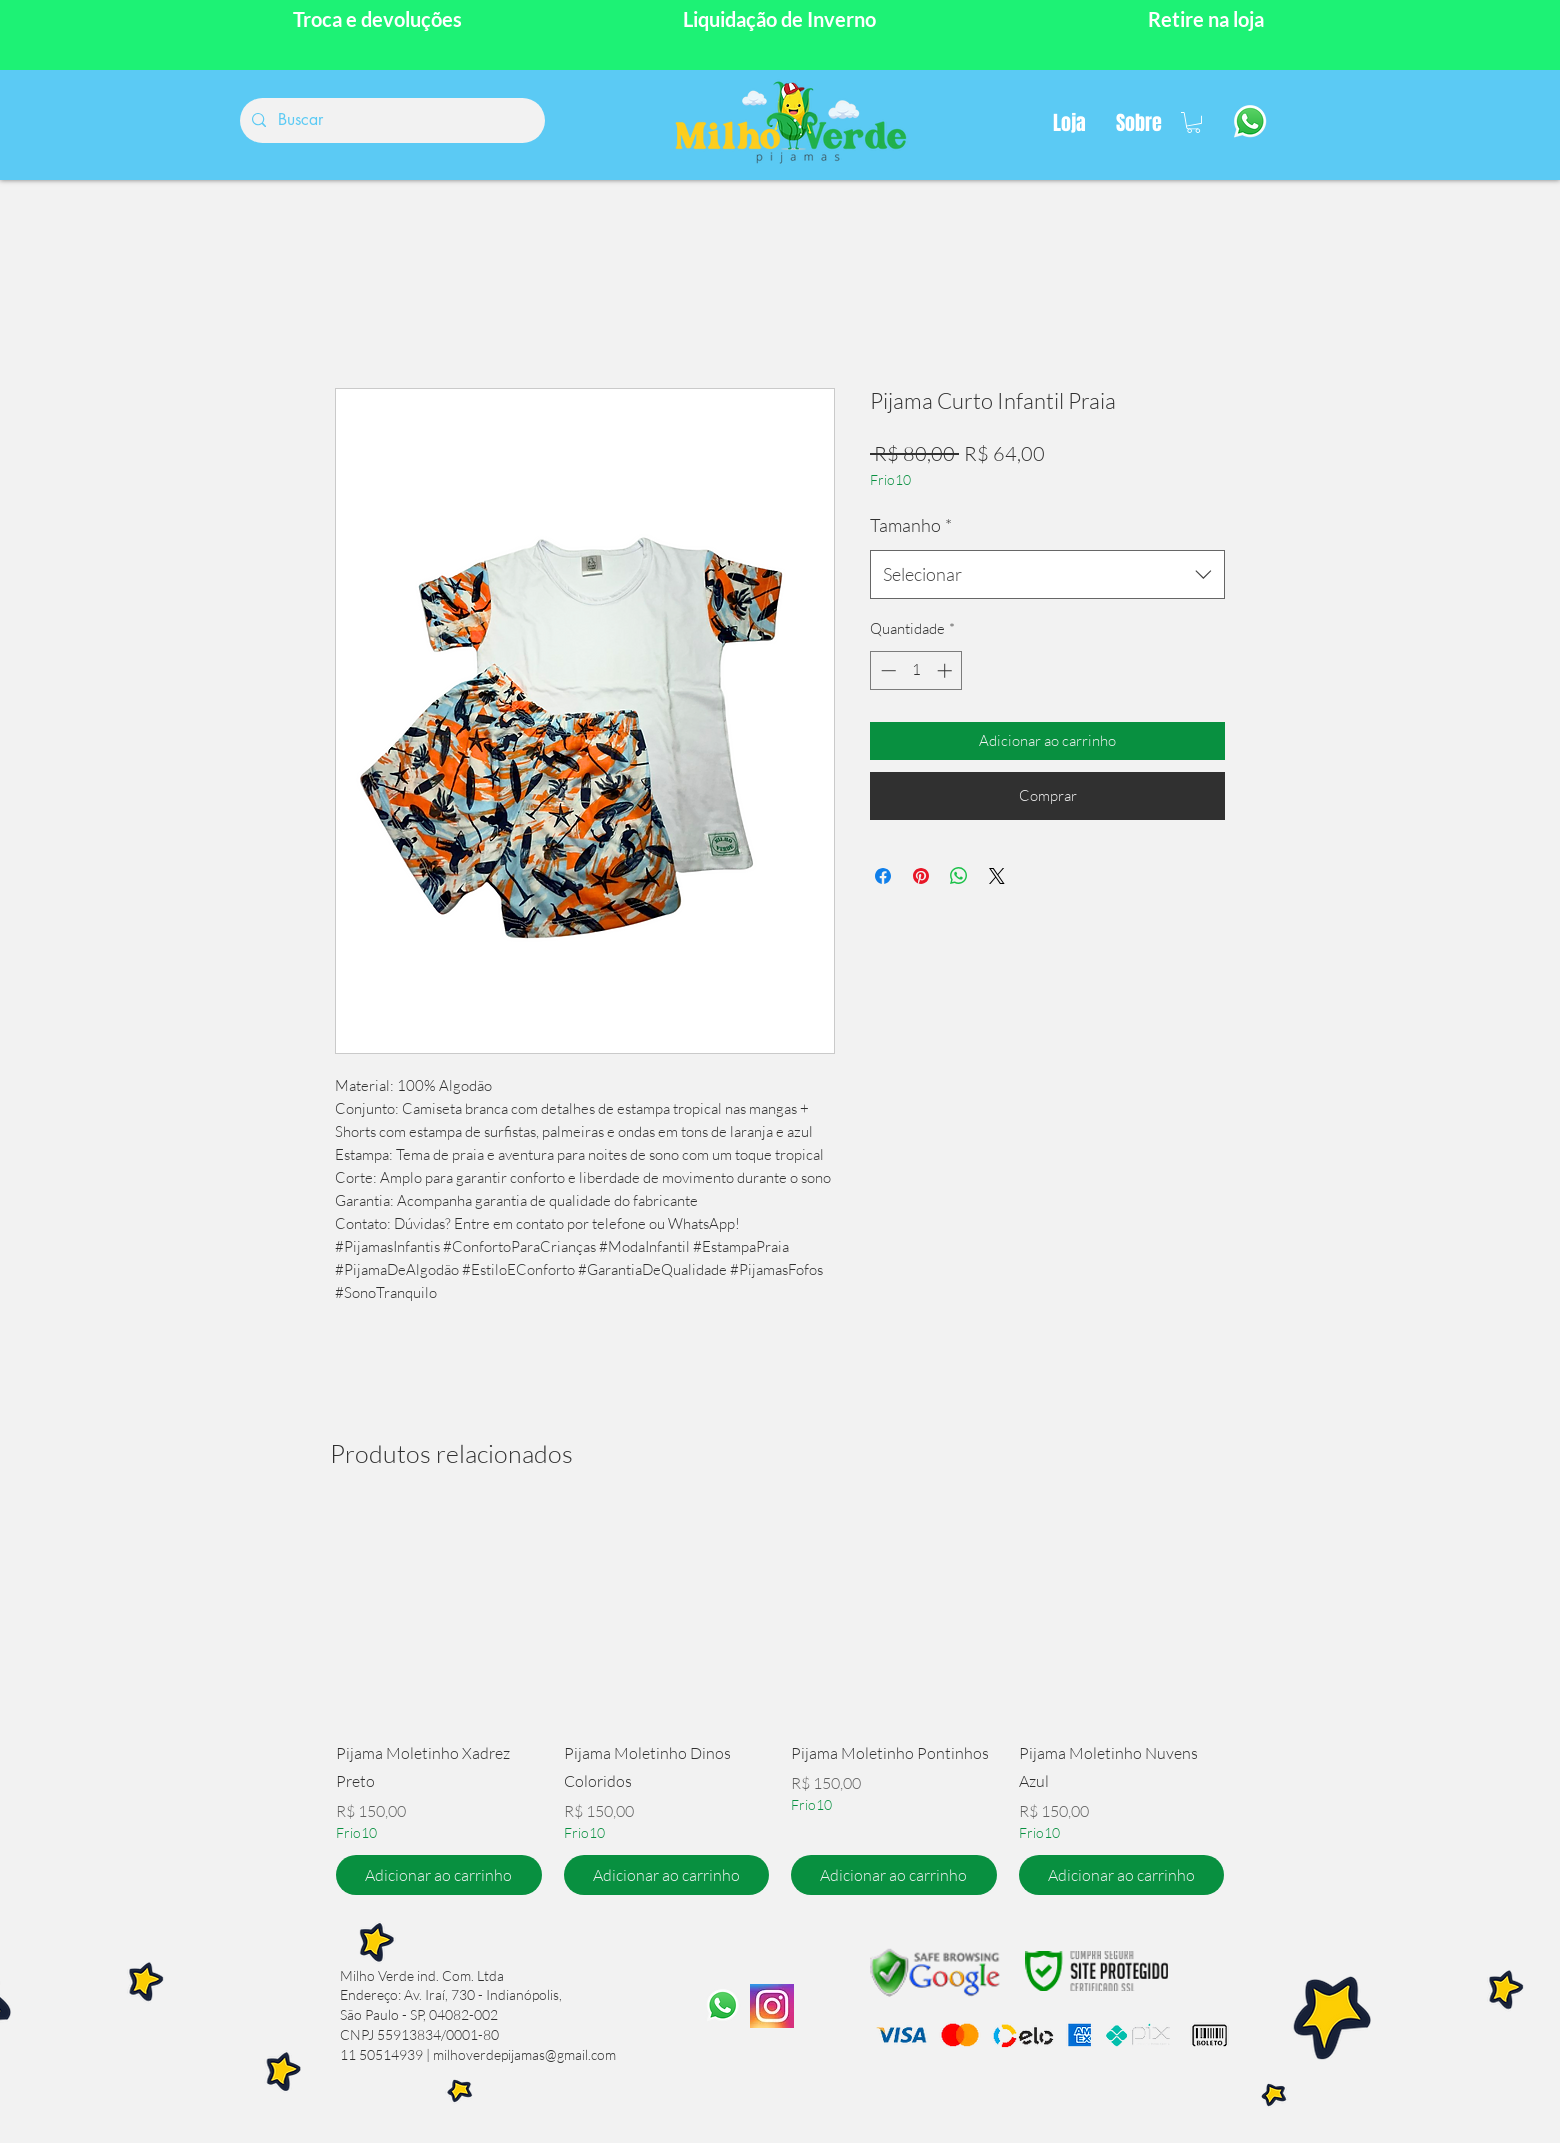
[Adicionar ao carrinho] (439, 1875)
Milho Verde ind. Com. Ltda (422, 1975)
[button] (1193, 122)
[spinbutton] (916, 670)
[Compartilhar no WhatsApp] (959, 876)
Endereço (369, 1994)
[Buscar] (390, 120)
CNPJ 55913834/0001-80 (419, 2034)
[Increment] (946, 670)
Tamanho (911, 525)
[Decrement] (886, 670)
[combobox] (1047, 575)
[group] (780, 1704)
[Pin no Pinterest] (921, 876)
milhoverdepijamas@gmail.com (524, 2054)
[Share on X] (997, 876)
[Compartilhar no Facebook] (883, 876)
